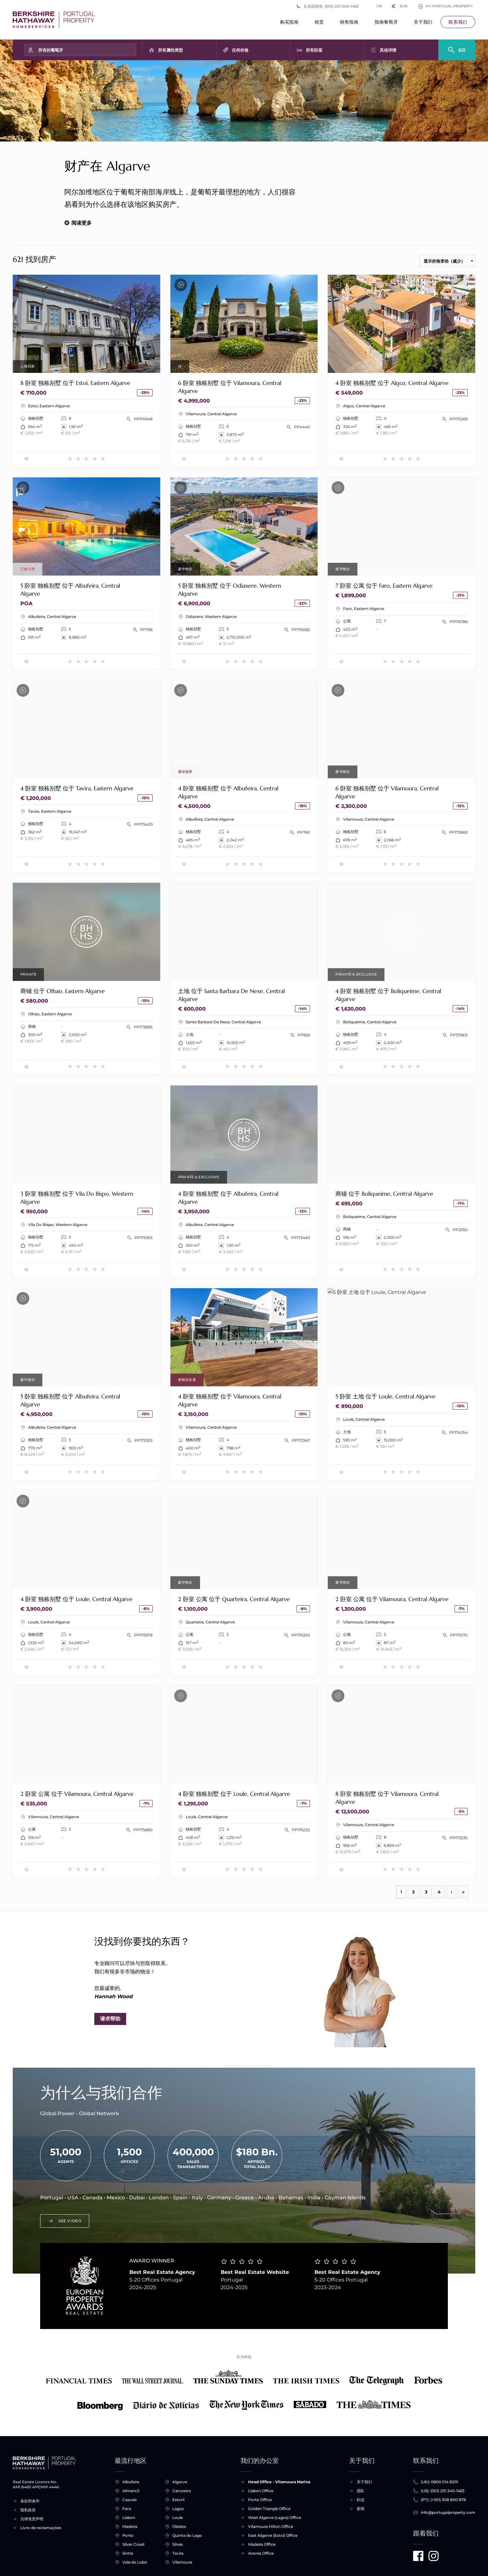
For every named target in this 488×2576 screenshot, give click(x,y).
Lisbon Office (260, 2490)
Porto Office (260, 2499)
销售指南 (349, 23)
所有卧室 (314, 50)
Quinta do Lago (187, 2535)
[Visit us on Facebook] (418, 2556)
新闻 (360, 2508)
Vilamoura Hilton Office (270, 2526)
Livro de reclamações (40, 2527)
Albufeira (130, 2482)
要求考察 (86, 932)
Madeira (129, 2526)
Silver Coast (133, 2544)
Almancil (130, 2490)
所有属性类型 (170, 50)
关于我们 (423, 23)
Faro (126, 2508)
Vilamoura (182, 2562)
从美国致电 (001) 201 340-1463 (327, 6)
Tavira (177, 2553)
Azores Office (261, 2553)
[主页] (54, 19)
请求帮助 (110, 2019)
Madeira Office (262, 2544)
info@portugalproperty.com (448, 2512)
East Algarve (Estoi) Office (273, 2535)
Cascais (129, 2499)
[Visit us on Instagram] (433, 2556)
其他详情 (388, 50)
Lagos (178, 2508)
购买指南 (289, 23)
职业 (360, 2499)
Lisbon (128, 2517)
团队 (360, 2490)
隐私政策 (28, 2509)
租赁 (319, 23)
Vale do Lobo (134, 2562)
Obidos (179, 2526)
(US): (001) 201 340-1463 (442, 2490)
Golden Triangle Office (269, 2508)
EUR (397, 6)
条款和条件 (29, 2501)
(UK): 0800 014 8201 (439, 2482)
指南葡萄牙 (386, 23)
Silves (177, 2544)
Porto (127, 2535)
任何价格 (240, 50)
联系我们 (458, 22)
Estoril (178, 2499)
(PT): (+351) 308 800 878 (443, 2499)
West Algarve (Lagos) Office (274, 2517)
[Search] (456, 47)
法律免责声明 (31, 2518)
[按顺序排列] (447, 261)
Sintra (127, 2553)
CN (373, 6)
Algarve (179, 2482)
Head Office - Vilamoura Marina (279, 2481)
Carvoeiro (181, 2490)
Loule (177, 2517)
